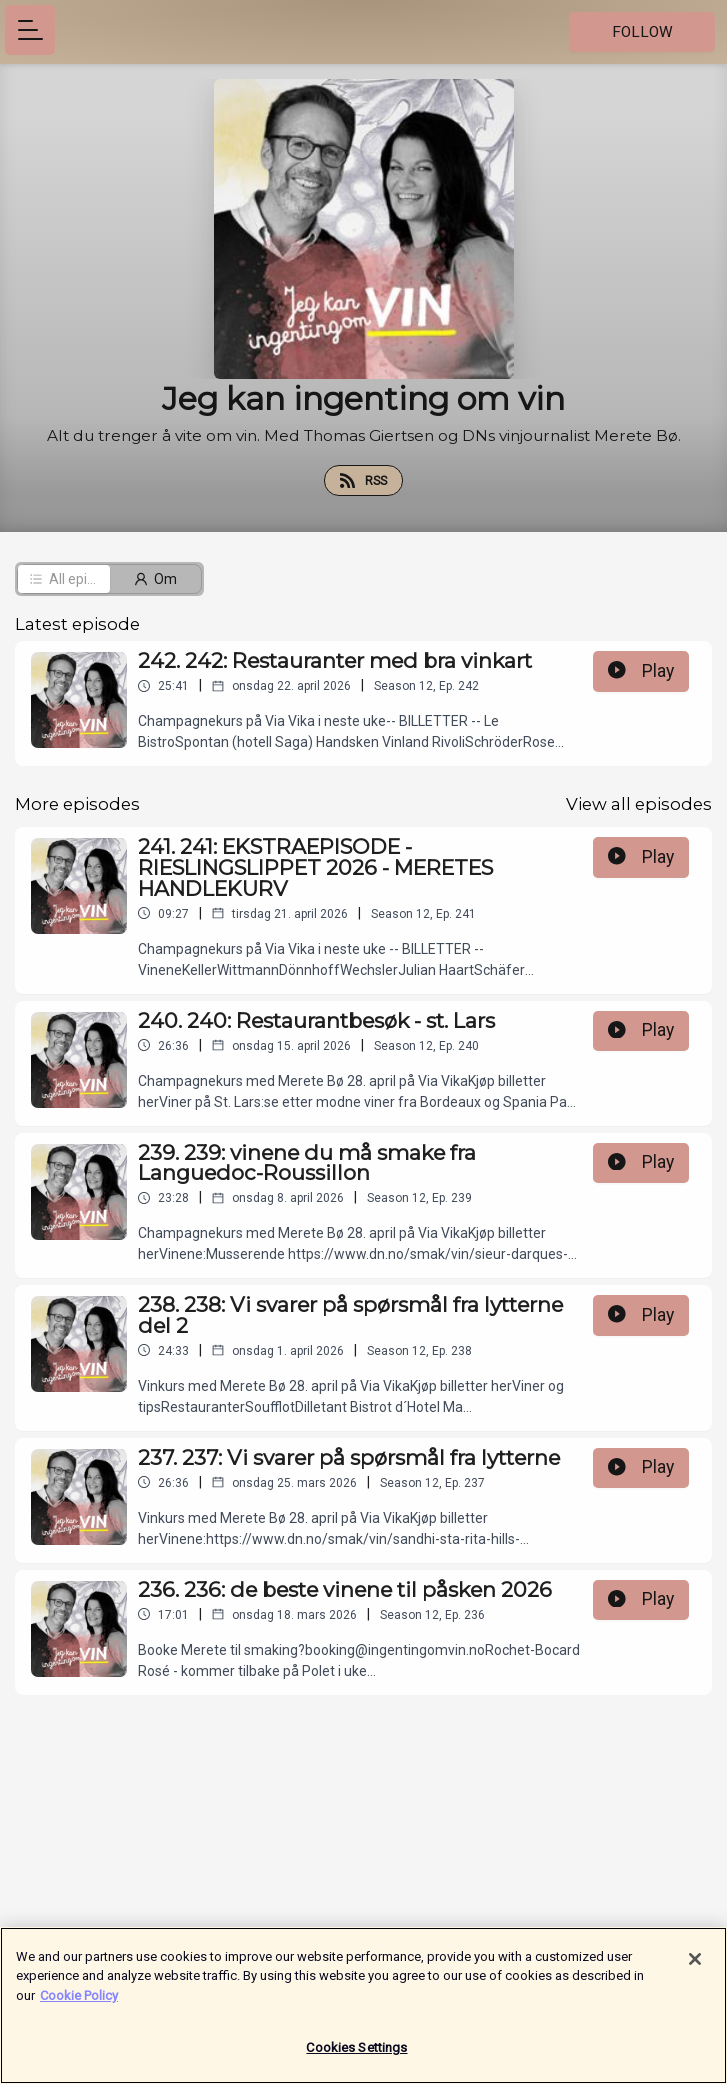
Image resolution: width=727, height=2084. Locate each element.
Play (641, 671)
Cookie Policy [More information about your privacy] (79, 2004)
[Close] (695, 1968)
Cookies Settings (356, 2057)
